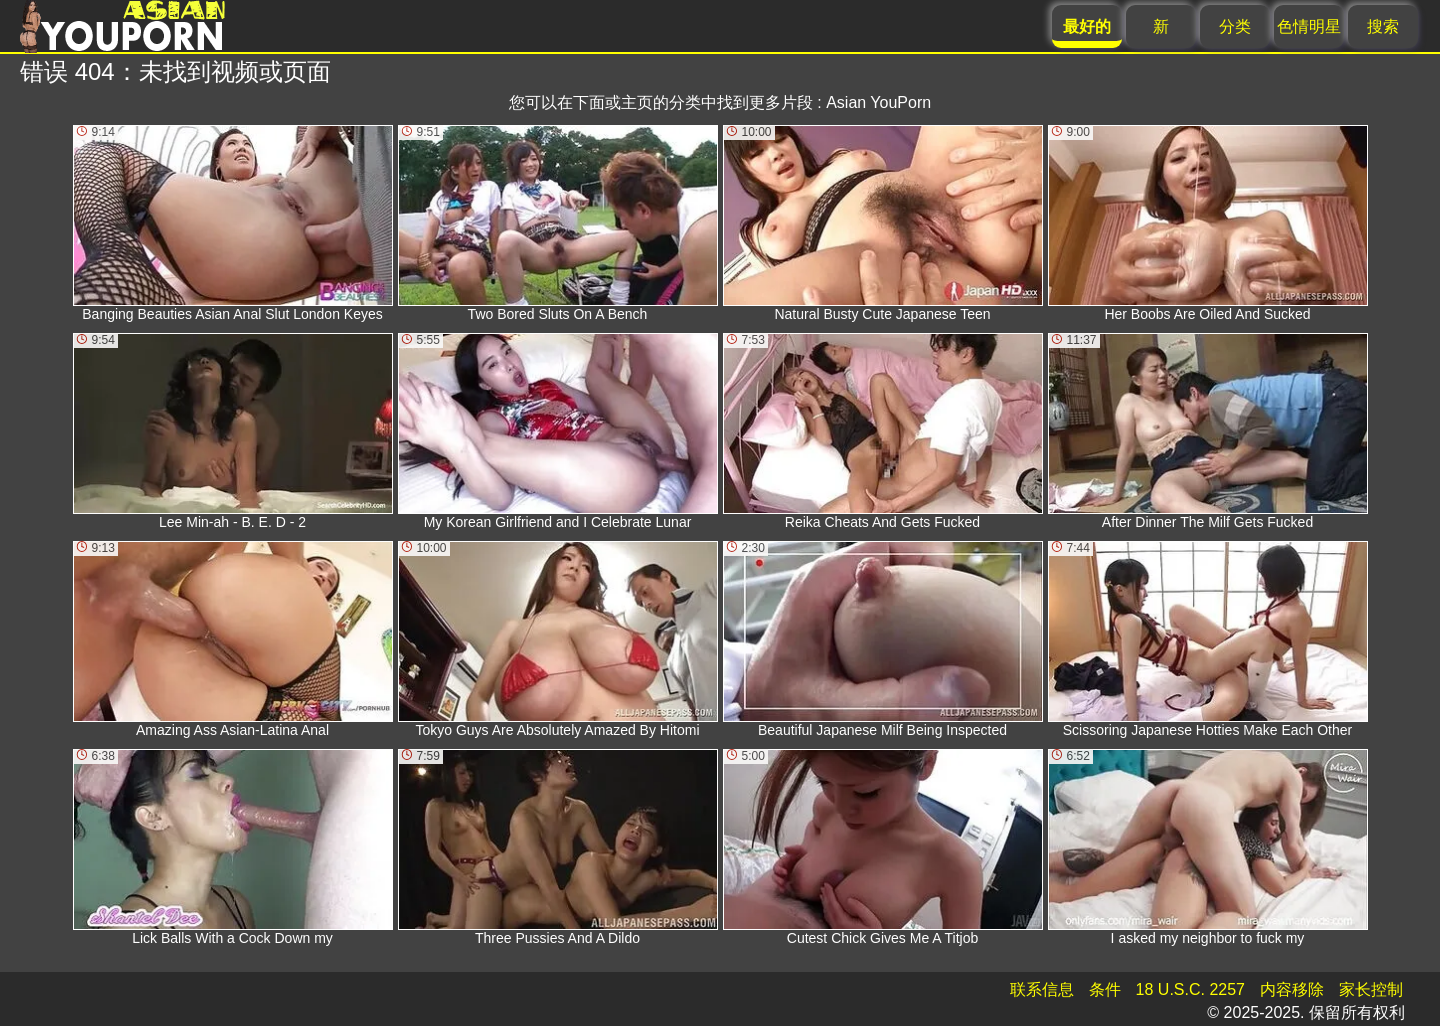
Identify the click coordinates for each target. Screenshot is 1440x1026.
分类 (1235, 26)
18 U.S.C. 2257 (1190, 989)
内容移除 (1292, 989)
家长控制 (1371, 989)
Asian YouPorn (878, 102)
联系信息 (1042, 989)
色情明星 (1309, 26)
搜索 (1383, 26)
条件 (1105, 989)
